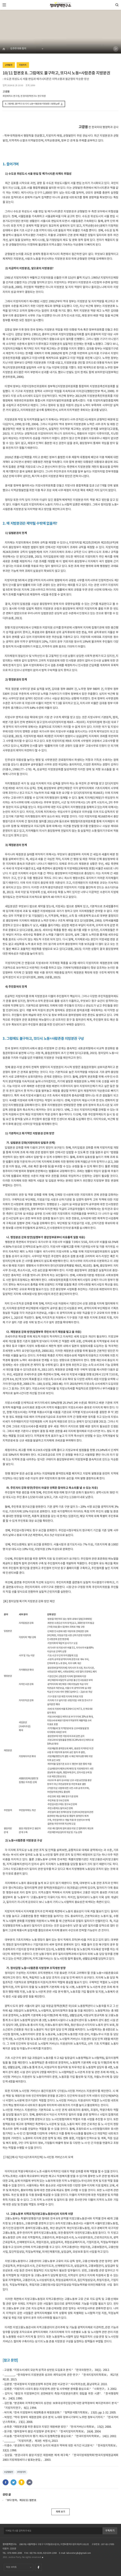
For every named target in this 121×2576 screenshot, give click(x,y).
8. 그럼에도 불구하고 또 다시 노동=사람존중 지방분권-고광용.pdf (32, 104)
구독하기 (110, 2530)
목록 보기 (60, 2511)
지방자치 (22, 65)
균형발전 (8, 65)
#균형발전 (8, 2472)
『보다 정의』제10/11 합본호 (20, 2500)
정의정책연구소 (10, 2544)
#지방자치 (21, 2472)
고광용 (6, 91)
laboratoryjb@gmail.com (78, 2553)
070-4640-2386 (14, 2553)
